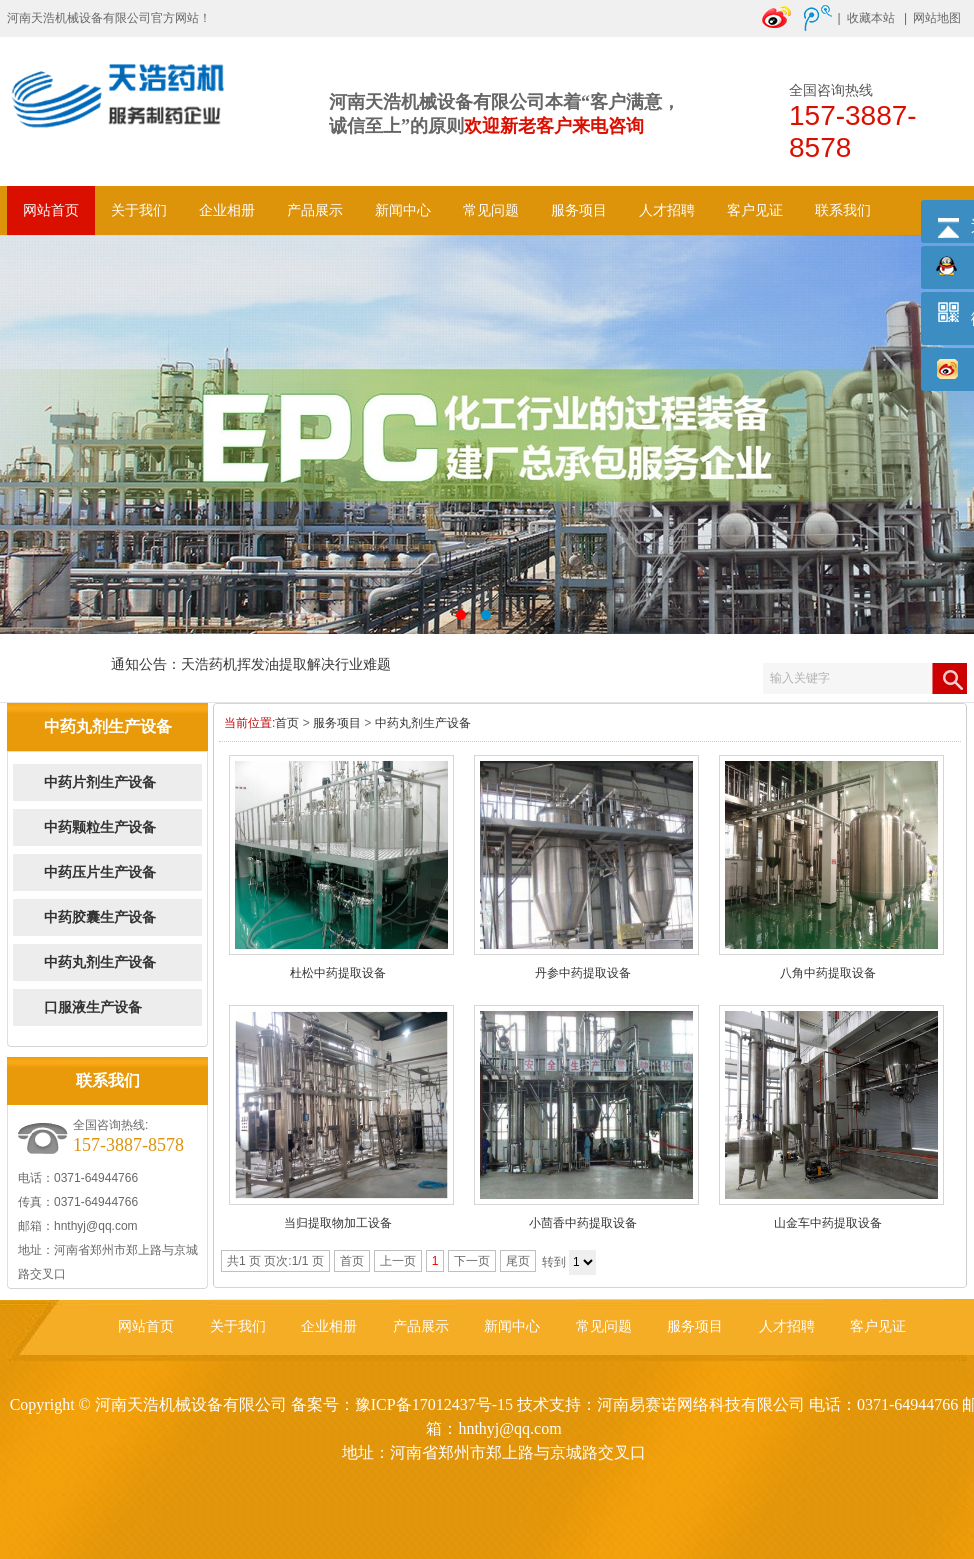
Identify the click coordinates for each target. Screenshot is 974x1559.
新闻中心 (403, 210)
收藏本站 (871, 18)
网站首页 (51, 210)
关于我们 (139, 210)
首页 (287, 723)
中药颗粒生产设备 (100, 827)
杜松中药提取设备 (338, 973)
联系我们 (843, 210)
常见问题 (491, 210)
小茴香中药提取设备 (583, 1223)
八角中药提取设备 (828, 973)
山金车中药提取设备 (828, 1223)
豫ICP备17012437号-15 (434, 1404)
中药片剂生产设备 (100, 782)
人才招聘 (667, 210)
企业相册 (227, 210)
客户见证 (755, 210)
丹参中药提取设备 (583, 973)
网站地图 (937, 18)
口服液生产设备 (93, 1007)
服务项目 (579, 210)
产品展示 (315, 210)
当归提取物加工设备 (338, 1223)
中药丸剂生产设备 (100, 962)
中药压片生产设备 (100, 872)
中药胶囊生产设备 (100, 917)
